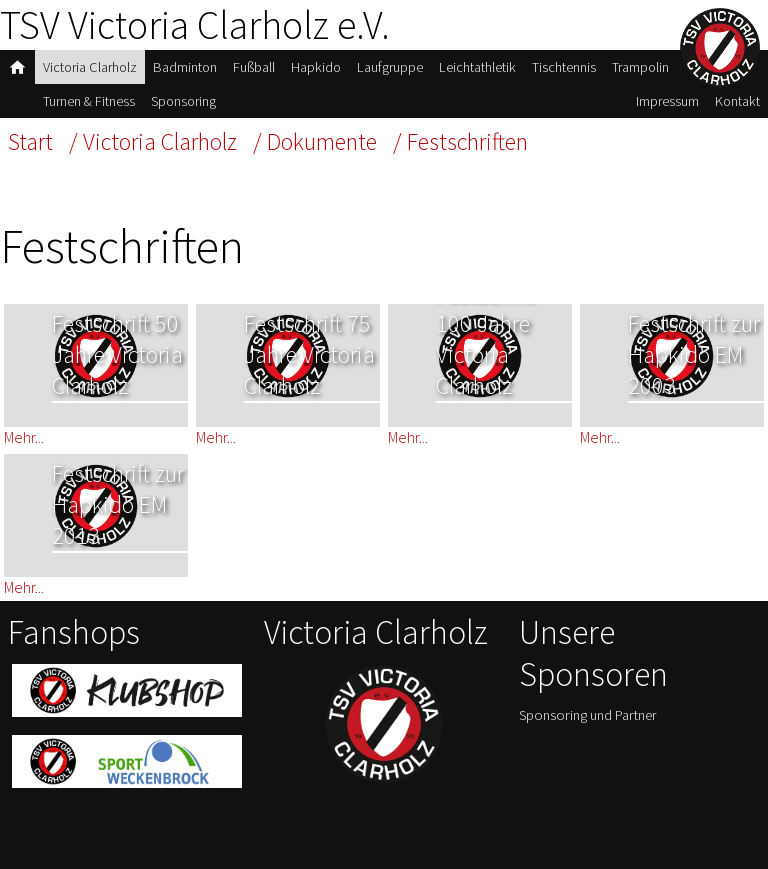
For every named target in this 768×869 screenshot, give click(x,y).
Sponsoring (183, 101)
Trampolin (640, 67)
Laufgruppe (390, 67)
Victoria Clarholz (90, 67)
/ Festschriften (460, 141)
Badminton (185, 67)
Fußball (254, 67)
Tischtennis (564, 67)
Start (30, 141)
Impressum (667, 101)
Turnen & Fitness (89, 101)
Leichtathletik (477, 67)
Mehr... (24, 437)
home (17, 67)
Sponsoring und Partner (588, 715)
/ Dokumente (315, 141)
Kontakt (737, 101)
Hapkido (316, 67)
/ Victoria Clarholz (153, 141)
